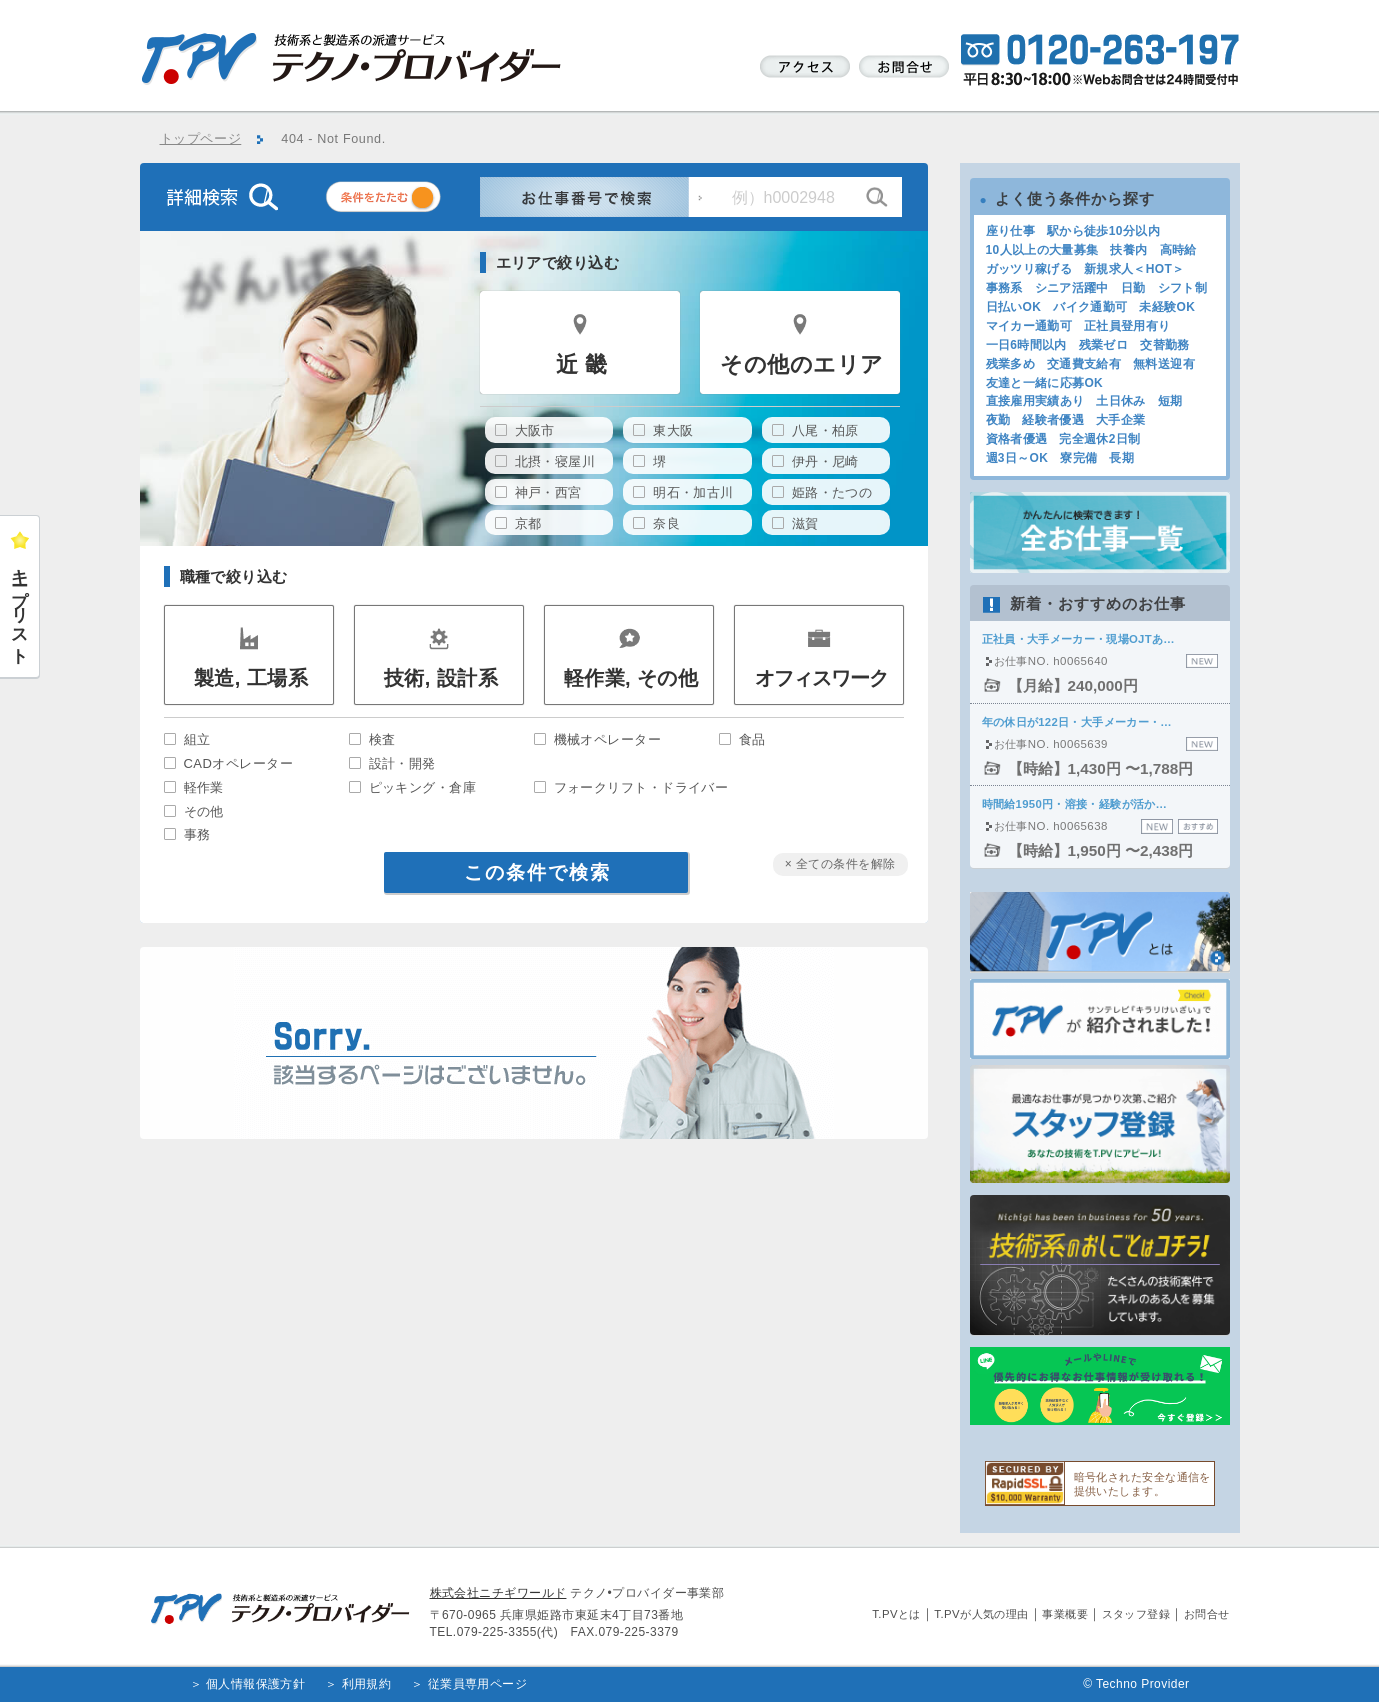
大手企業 (1120, 420)
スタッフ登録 (1136, 1614)
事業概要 (1065, 1614)
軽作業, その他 (631, 678)
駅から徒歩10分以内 (1103, 231)
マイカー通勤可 (1029, 326)
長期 (1121, 458)
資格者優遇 (1017, 439)
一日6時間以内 (1026, 345)
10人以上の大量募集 (1042, 250)
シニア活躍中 (1072, 288)
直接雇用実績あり (1035, 401)
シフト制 (1182, 288)
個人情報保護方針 (256, 1684)
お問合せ (1207, 1614)
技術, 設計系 (441, 678)
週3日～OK (1017, 458)
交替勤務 (1164, 345)
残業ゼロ (1103, 345)
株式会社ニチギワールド (498, 1593)
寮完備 (1078, 458)
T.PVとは (896, 1614)
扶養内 (1128, 250)
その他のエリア (801, 364)
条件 (408, 200)
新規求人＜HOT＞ (1134, 269)
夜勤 (998, 420)
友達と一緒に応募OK (1045, 383)
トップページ (201, 139)
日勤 (1133, 288)
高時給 (1178, 250)
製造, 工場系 (251, 678)
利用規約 (367, 1684)
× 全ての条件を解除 (840, 864)
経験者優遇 (1053, 420)
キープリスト (20, 607)
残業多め (1010, 364)
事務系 (1004, 288)
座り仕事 (1010, 231)
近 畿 (581, 364)
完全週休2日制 (1099, 439)
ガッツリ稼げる (1029, 269)
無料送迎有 (1164, 364)
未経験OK (1167, 307)
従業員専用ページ (478, 1684)
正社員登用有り (1127, 326)
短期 (1170, 401)
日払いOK (1014, 307)
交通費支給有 (1084, 364)
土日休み (1120, 401)
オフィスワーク (821, 678)
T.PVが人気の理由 (981, 1614)
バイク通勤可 (1090, 307)
